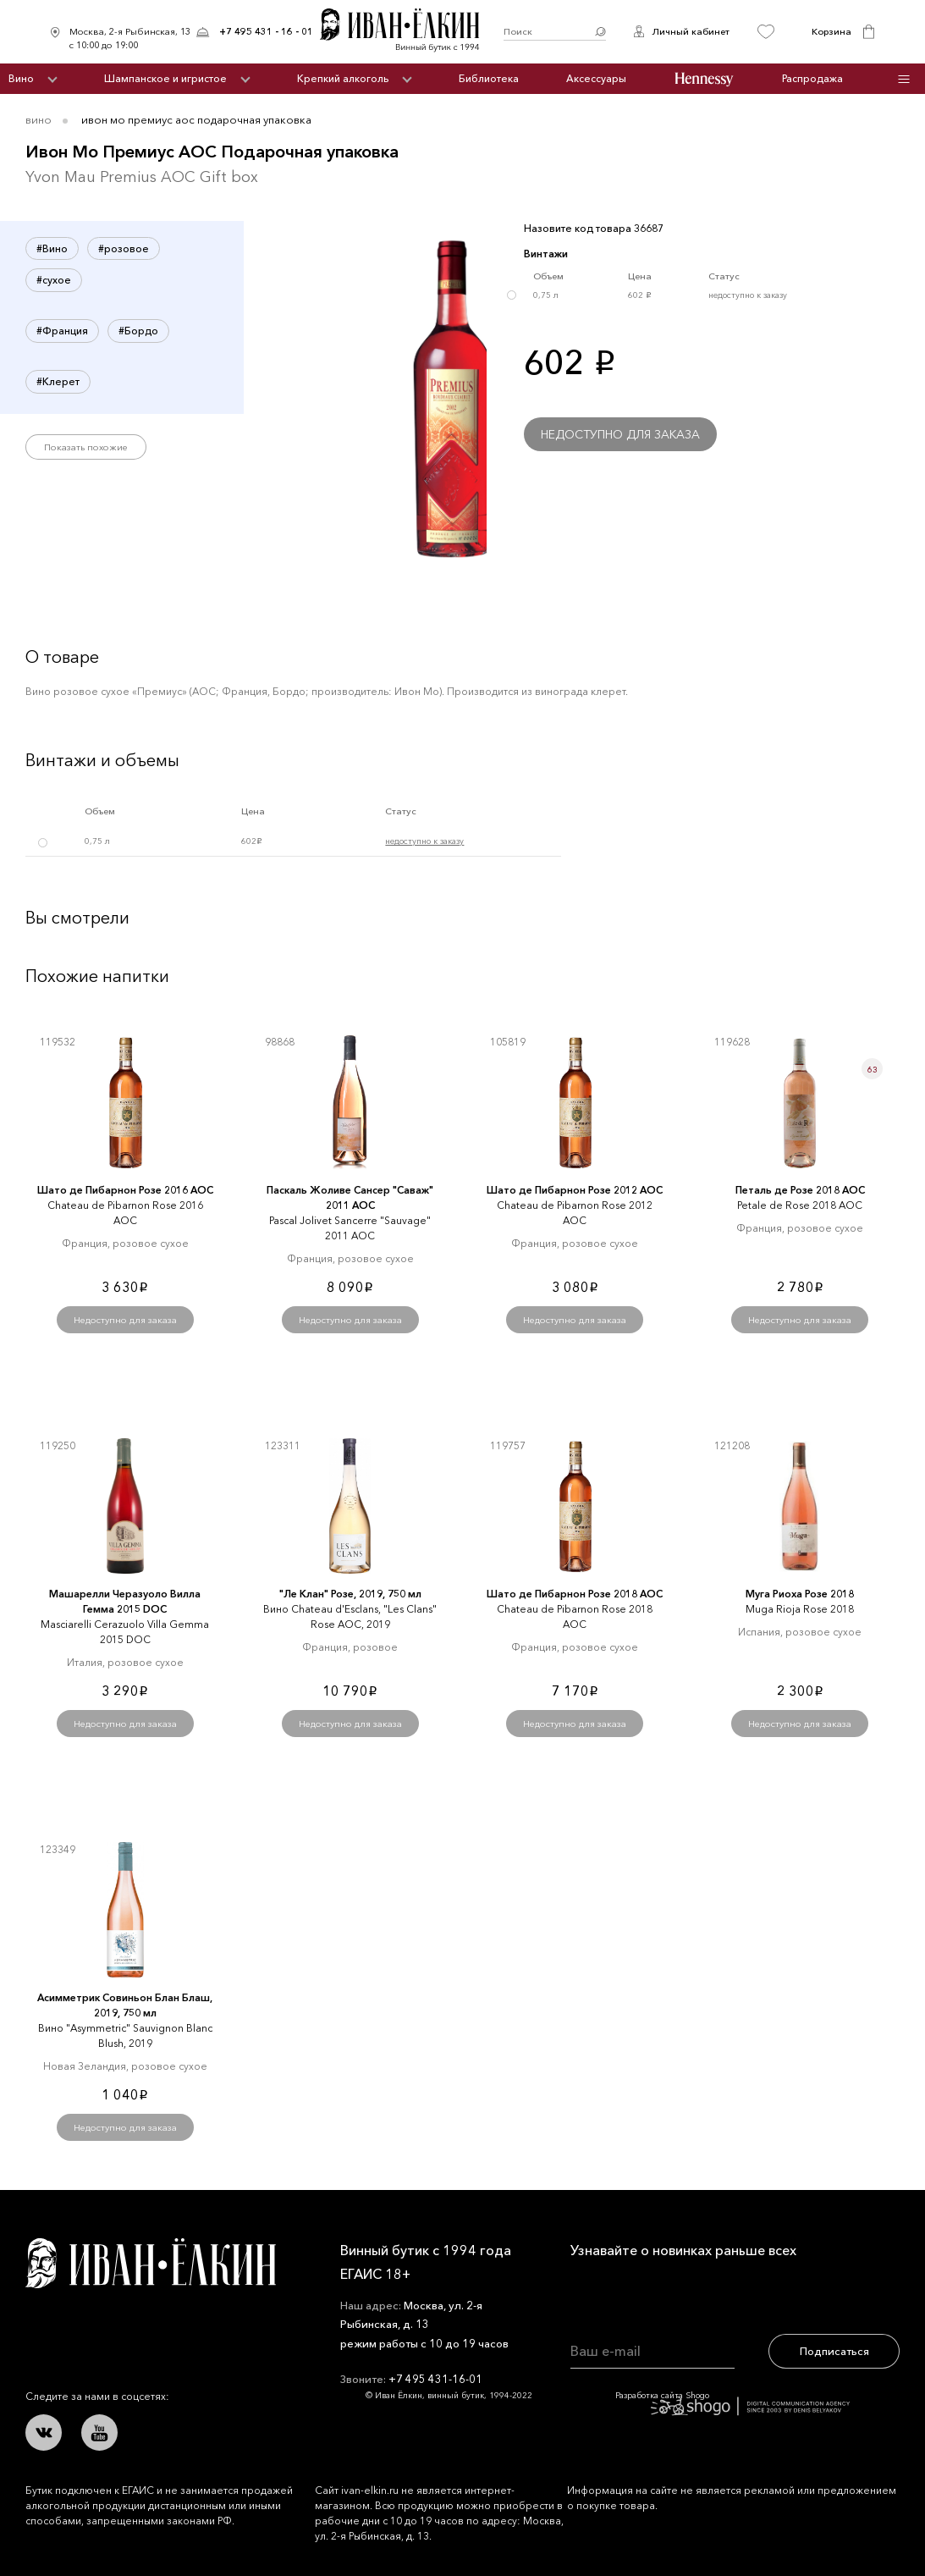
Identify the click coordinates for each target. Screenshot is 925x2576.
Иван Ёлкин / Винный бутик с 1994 (409, 31)
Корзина (831, 31)
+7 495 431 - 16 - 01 (266, 31)
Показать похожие (86, 447)
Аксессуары (596, 78)
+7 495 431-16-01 (435, 2379)
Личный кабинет (691, 31)
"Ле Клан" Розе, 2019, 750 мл (350, 1593)
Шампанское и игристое (165, 78)
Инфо (903, 79)
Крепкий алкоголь (342, 78)
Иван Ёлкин (150, 2263)
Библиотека (489, 78)
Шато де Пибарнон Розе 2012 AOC (575, 1189)
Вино (21, 78)
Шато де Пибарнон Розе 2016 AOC (125, 1189)
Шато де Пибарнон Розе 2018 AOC (575, 1593)
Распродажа (812, 78)
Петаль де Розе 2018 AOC (800, 1189)
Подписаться (834, 2351)
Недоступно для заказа (620, 434)
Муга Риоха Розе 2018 (800, 1593)
